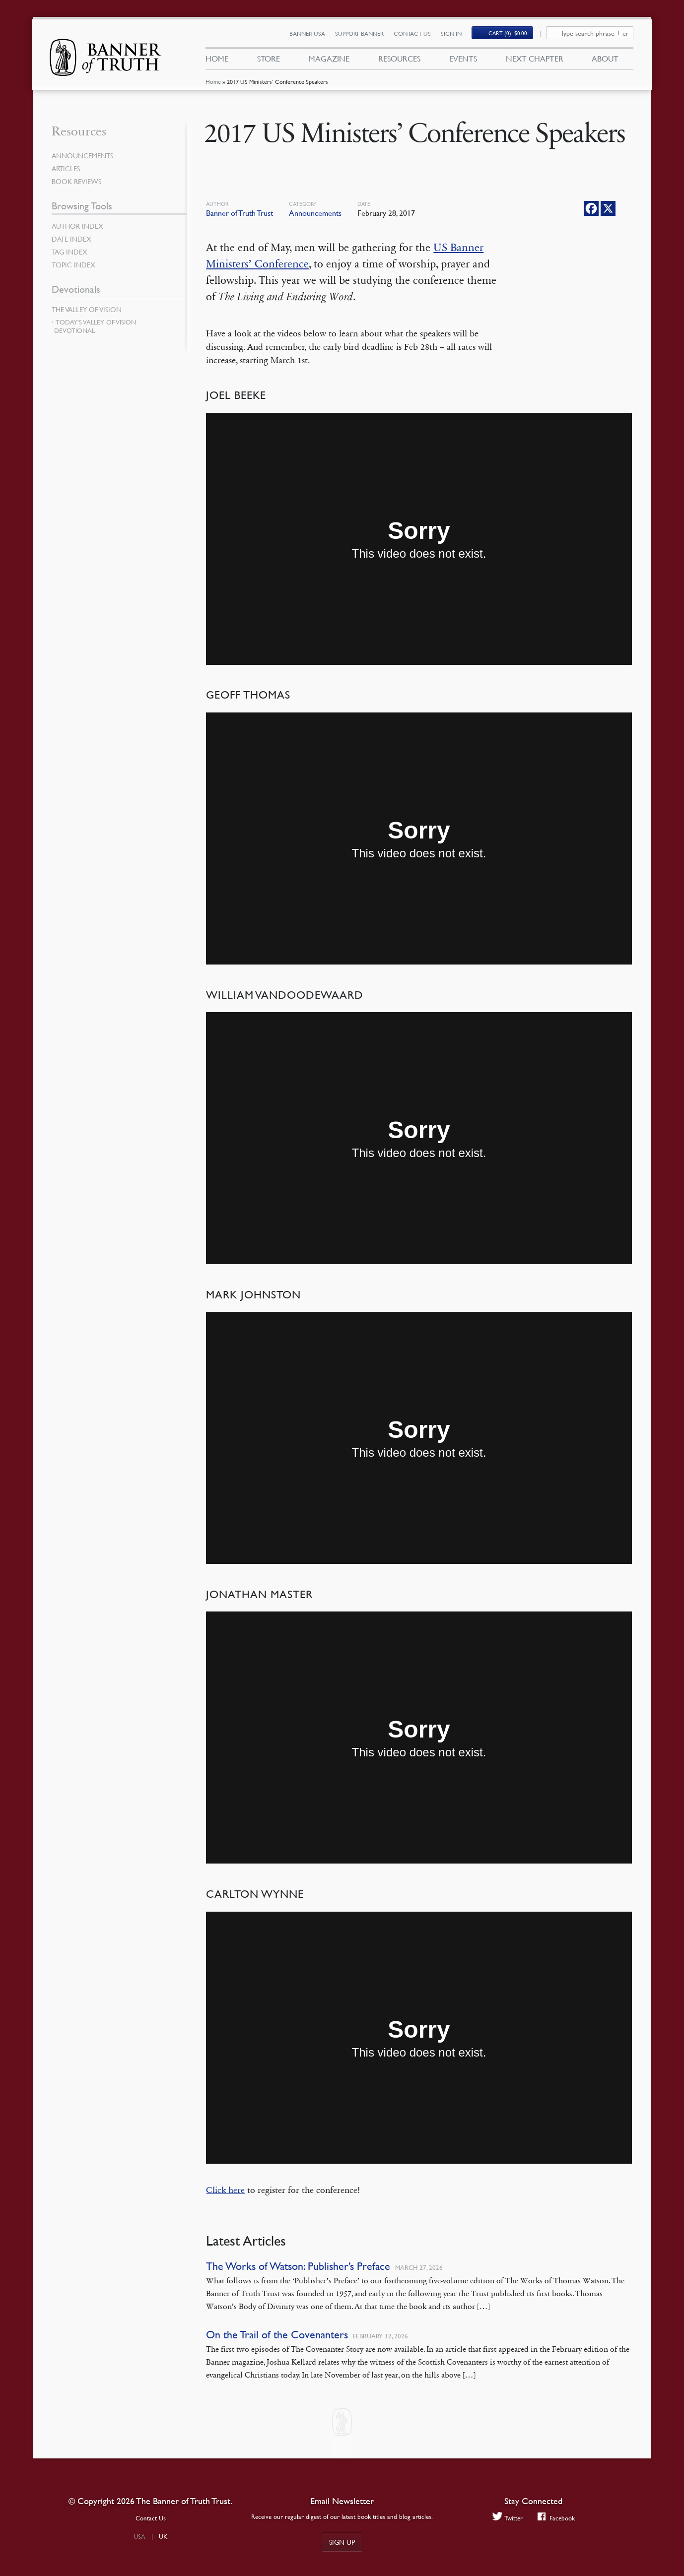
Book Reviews (76, 181)
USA (139, 2536)
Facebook (556, 2517)
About (605, 59)
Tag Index (69, 252)
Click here (225, 2190)
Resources (399, 59)
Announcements (315, 213)
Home (213, 81)
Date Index (71, 239)
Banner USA (307, 33)
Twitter (507, 2517)
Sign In (451, 33)
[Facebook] (591, 208)
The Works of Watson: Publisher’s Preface (298, 2266)
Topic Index (73, 264)
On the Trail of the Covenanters (277, 2334)
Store (268, 59)
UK (163, 2536)
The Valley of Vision (87, 309)
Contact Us (412, 33)
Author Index (77, 226)
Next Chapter (534, 59)
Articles (66, 168)
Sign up (342, 2541)
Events (463, 59)
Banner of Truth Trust (239, 213)
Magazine (329, 59)
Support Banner (359, 33)
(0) (507, 33)
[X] (608, 208)
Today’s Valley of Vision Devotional (95, 326)
